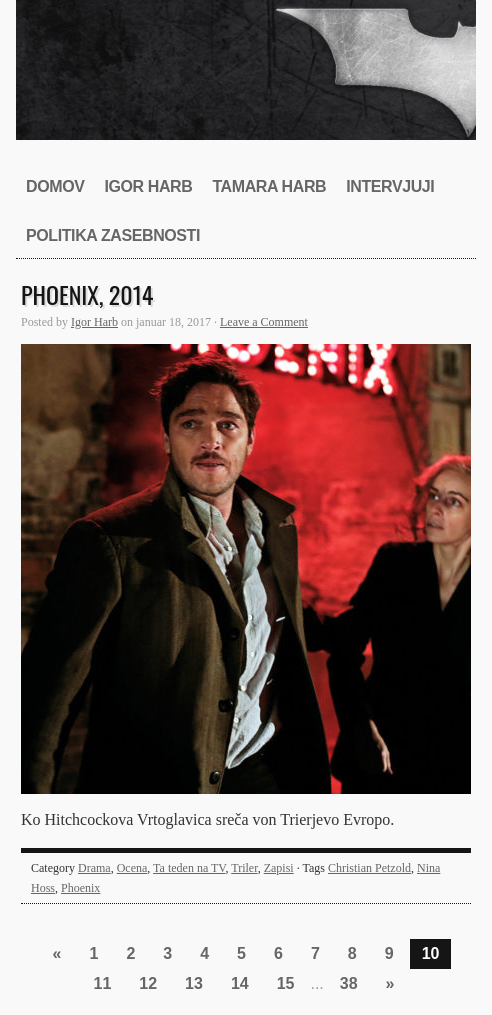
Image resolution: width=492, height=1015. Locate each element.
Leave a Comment (264, 322)
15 (286, 983)
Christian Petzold (369, 868)
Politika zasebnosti (113, 235)
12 (148, 983)
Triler (244, 868)
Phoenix (80, 888)
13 (194, 983)
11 (102, 983)
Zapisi (279, 868)
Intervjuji (390, 186)
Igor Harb (148, 186)
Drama (94, 868)
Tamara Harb (269, 186)
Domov (55, 186)
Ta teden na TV (189, 868)
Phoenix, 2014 (87, 294)
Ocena (132, 868)
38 (349, 983)
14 (240, 983)
